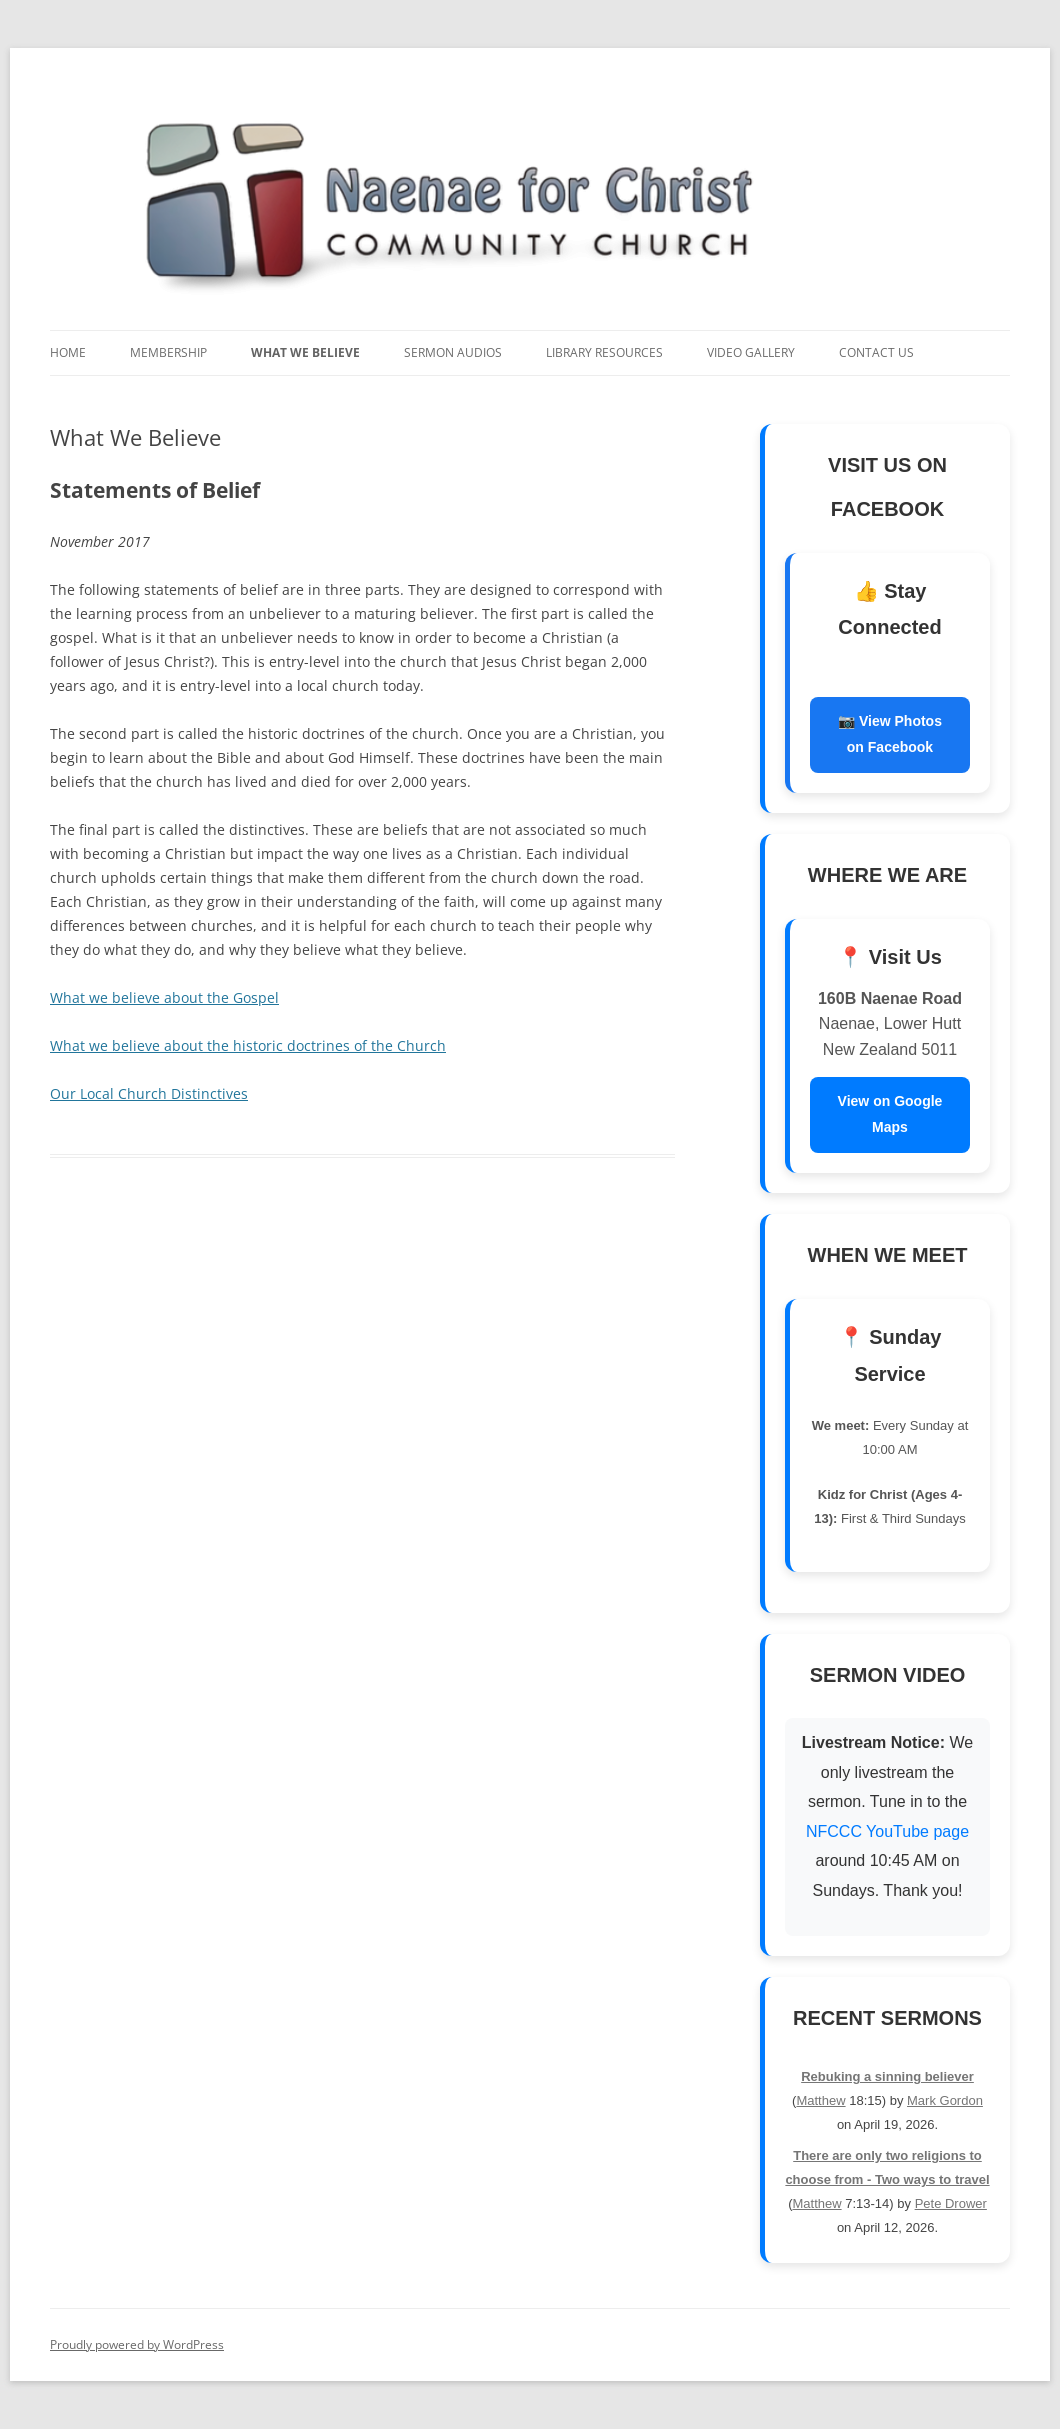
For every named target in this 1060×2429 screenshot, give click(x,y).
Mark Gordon (945, 2100)
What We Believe (305, 352)
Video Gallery (751, 352)
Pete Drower (951, 2203)
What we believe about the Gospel (164, 997)
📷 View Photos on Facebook (890, 734)
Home (68, 352)
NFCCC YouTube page (887, 1831)
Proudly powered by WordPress (137, 2344)
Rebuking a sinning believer (887, 2076)
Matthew (820, 2100)
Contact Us (876, 352)
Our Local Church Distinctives (149, 1093)
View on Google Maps (890, 1114)
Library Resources (604, 352)
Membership (168, 352)
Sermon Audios (453, 352)
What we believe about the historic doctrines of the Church (248, 1045)
